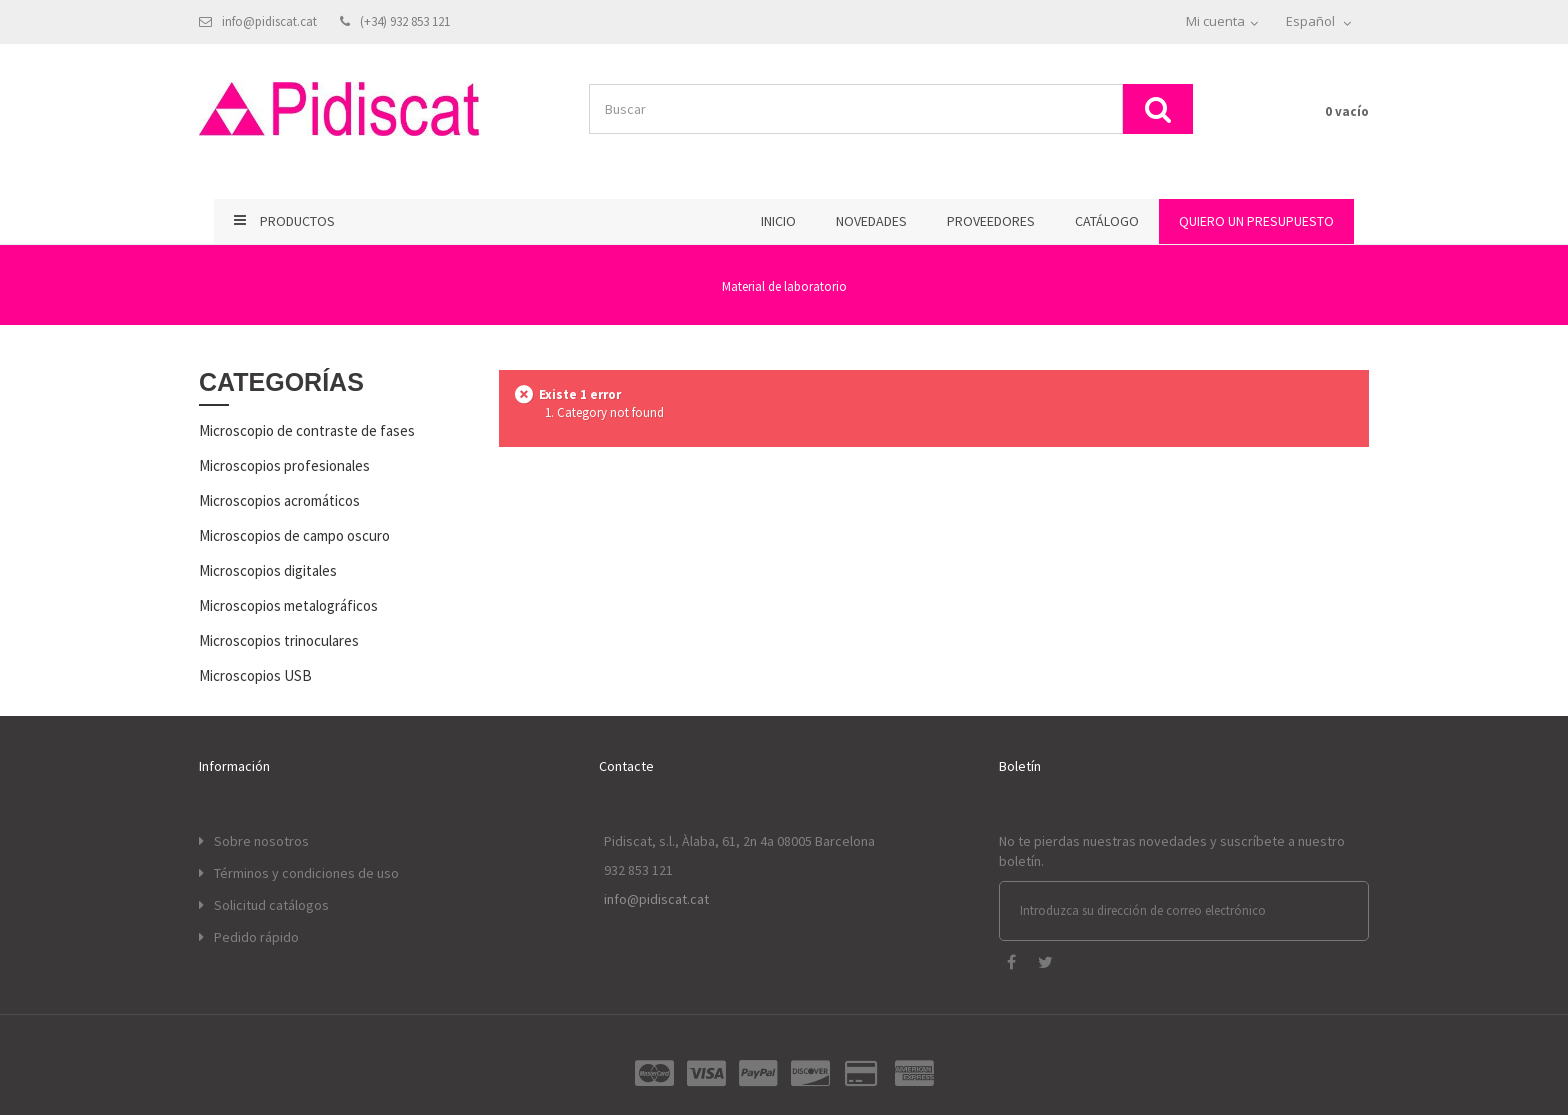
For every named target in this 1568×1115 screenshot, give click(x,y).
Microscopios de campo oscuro (294, 535)
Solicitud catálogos (271, 905)
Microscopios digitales (268, 570)
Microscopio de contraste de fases (307, 430)
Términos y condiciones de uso (306, 873)
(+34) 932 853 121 (405, 21)
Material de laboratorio (784, 286)
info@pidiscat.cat (269, 21)
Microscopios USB (255, 675)
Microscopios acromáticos (279, 500)
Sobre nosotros (261, 841)
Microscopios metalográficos (288, 605)
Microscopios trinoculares (279, 640)
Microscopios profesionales (284, 465)
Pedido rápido (256, 937)
